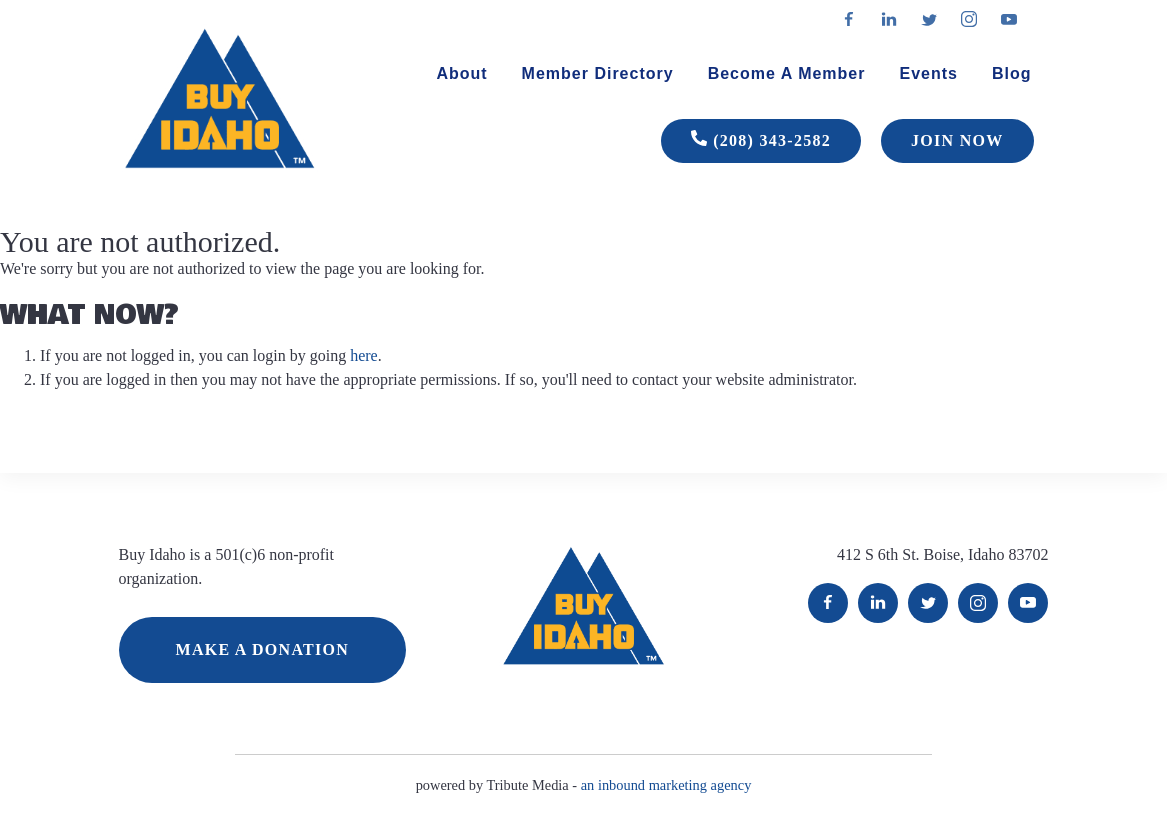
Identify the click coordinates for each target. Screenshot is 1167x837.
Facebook (828, 603)
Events (928, 73)
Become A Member (787, 73)
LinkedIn (878, 603)
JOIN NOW (957, 140)
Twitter (928, 603)
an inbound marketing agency (666, 785)
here (364, 355)
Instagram (978, 603)
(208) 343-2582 (761, 141)
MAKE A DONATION (263, 649)
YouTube (1028, 603)
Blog (1012, 73)
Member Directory (598, 73)
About (461, 73)
